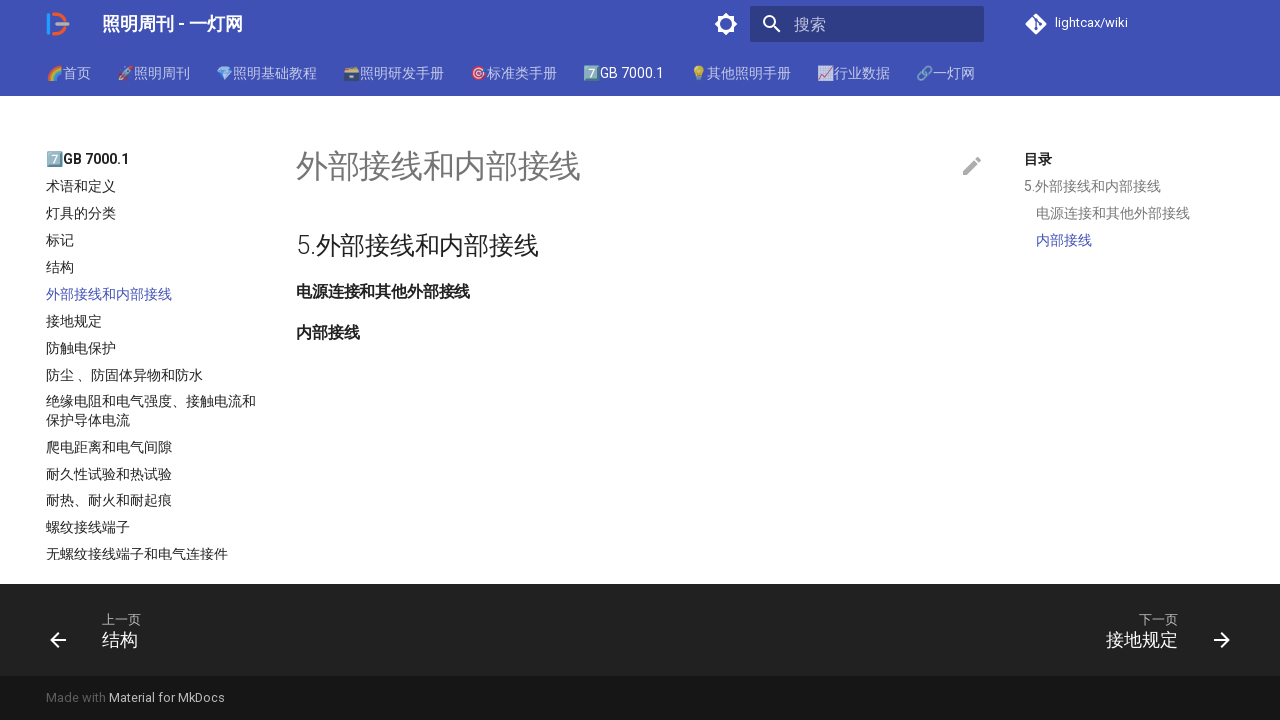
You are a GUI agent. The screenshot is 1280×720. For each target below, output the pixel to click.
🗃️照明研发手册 (393, 73)
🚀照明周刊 (153, 73)
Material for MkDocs (167, 697)
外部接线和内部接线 (109, 294)
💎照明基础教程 (266, 73)
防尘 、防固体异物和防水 (124, 375)
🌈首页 (68, 73)
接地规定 (74, 321)
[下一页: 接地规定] (1161, 630)
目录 (1038, 159)
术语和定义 (81, 186)
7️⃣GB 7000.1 (623, 73)
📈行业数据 (853, 73)
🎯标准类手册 (513, 73)
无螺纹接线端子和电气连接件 (137, 554)
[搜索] (867, 24)
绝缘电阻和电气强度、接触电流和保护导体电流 (151, 410)
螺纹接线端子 (88, 527)
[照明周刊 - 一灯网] (58, 24)
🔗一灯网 (945, 73)
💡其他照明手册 (740, 73)
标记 (60, 240)
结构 (60, 267)
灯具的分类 (81, 213)
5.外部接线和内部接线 (1092, 186)
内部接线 (1064, 240)
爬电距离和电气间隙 (109, 447)
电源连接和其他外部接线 (1113, 213)
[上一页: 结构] (100, 630)
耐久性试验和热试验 (109, 474)
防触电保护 (81, 348)
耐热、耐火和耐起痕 (109, 500)
